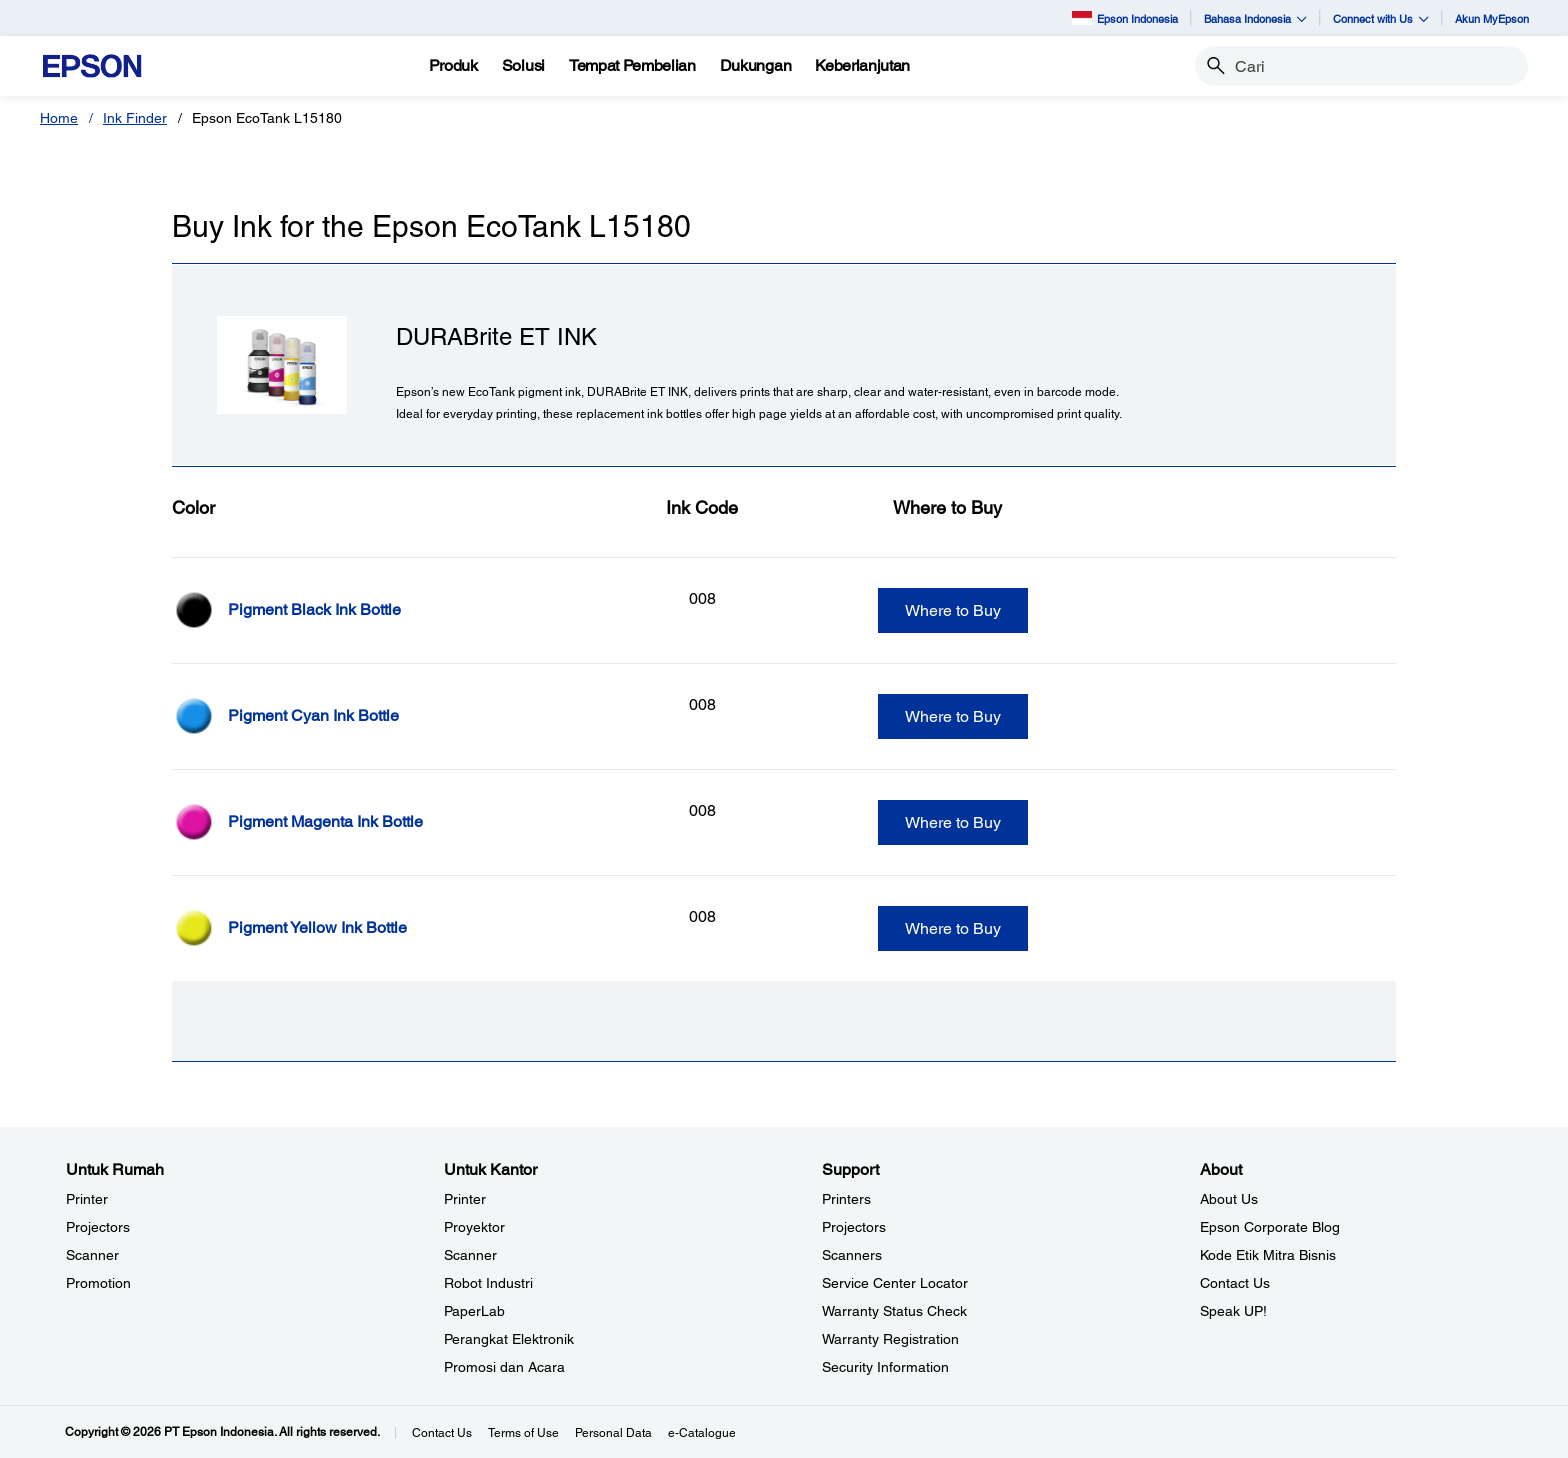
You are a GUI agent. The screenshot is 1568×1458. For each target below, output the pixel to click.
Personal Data (613, 1433)
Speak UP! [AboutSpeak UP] (1233, 1311)
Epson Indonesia (1125, 17)
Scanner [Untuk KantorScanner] (470, 1255)
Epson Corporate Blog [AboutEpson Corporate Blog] (1270, 1227)
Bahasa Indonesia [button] (1255, 18)
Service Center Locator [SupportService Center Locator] (895, 1283)
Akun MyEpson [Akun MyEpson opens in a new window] (1492, 18)
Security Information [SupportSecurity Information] (885, 1367)
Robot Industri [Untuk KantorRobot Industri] (488, 1283)
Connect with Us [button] (1381, 18)
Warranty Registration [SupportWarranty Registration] (890, 1339)
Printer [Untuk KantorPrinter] (465, 1199)
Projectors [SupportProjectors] (854, 1227)
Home (59, 118)
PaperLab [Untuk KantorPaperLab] (474, 1311)
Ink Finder (135, 118)
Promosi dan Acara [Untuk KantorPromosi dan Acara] (504, 1367)
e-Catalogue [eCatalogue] (702, 1433)
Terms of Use (523, 1433)
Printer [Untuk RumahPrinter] (87, 1199)
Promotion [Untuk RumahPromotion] (98, 1283)
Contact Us (442, 1433)
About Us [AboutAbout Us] (1229, 1199)
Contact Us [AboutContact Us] (1235, 1283)
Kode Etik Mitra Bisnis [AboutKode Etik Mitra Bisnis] (1268, 1255)
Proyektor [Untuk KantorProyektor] (474, 1227)
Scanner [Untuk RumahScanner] (92, 1255)
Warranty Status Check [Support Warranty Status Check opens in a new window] (894, 1311)
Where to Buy (953, 610)
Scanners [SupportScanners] (852, 1255)
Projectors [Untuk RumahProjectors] (98, 1227)
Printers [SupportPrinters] (846, 1199)
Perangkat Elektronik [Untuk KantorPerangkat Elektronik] (509, 1339)
